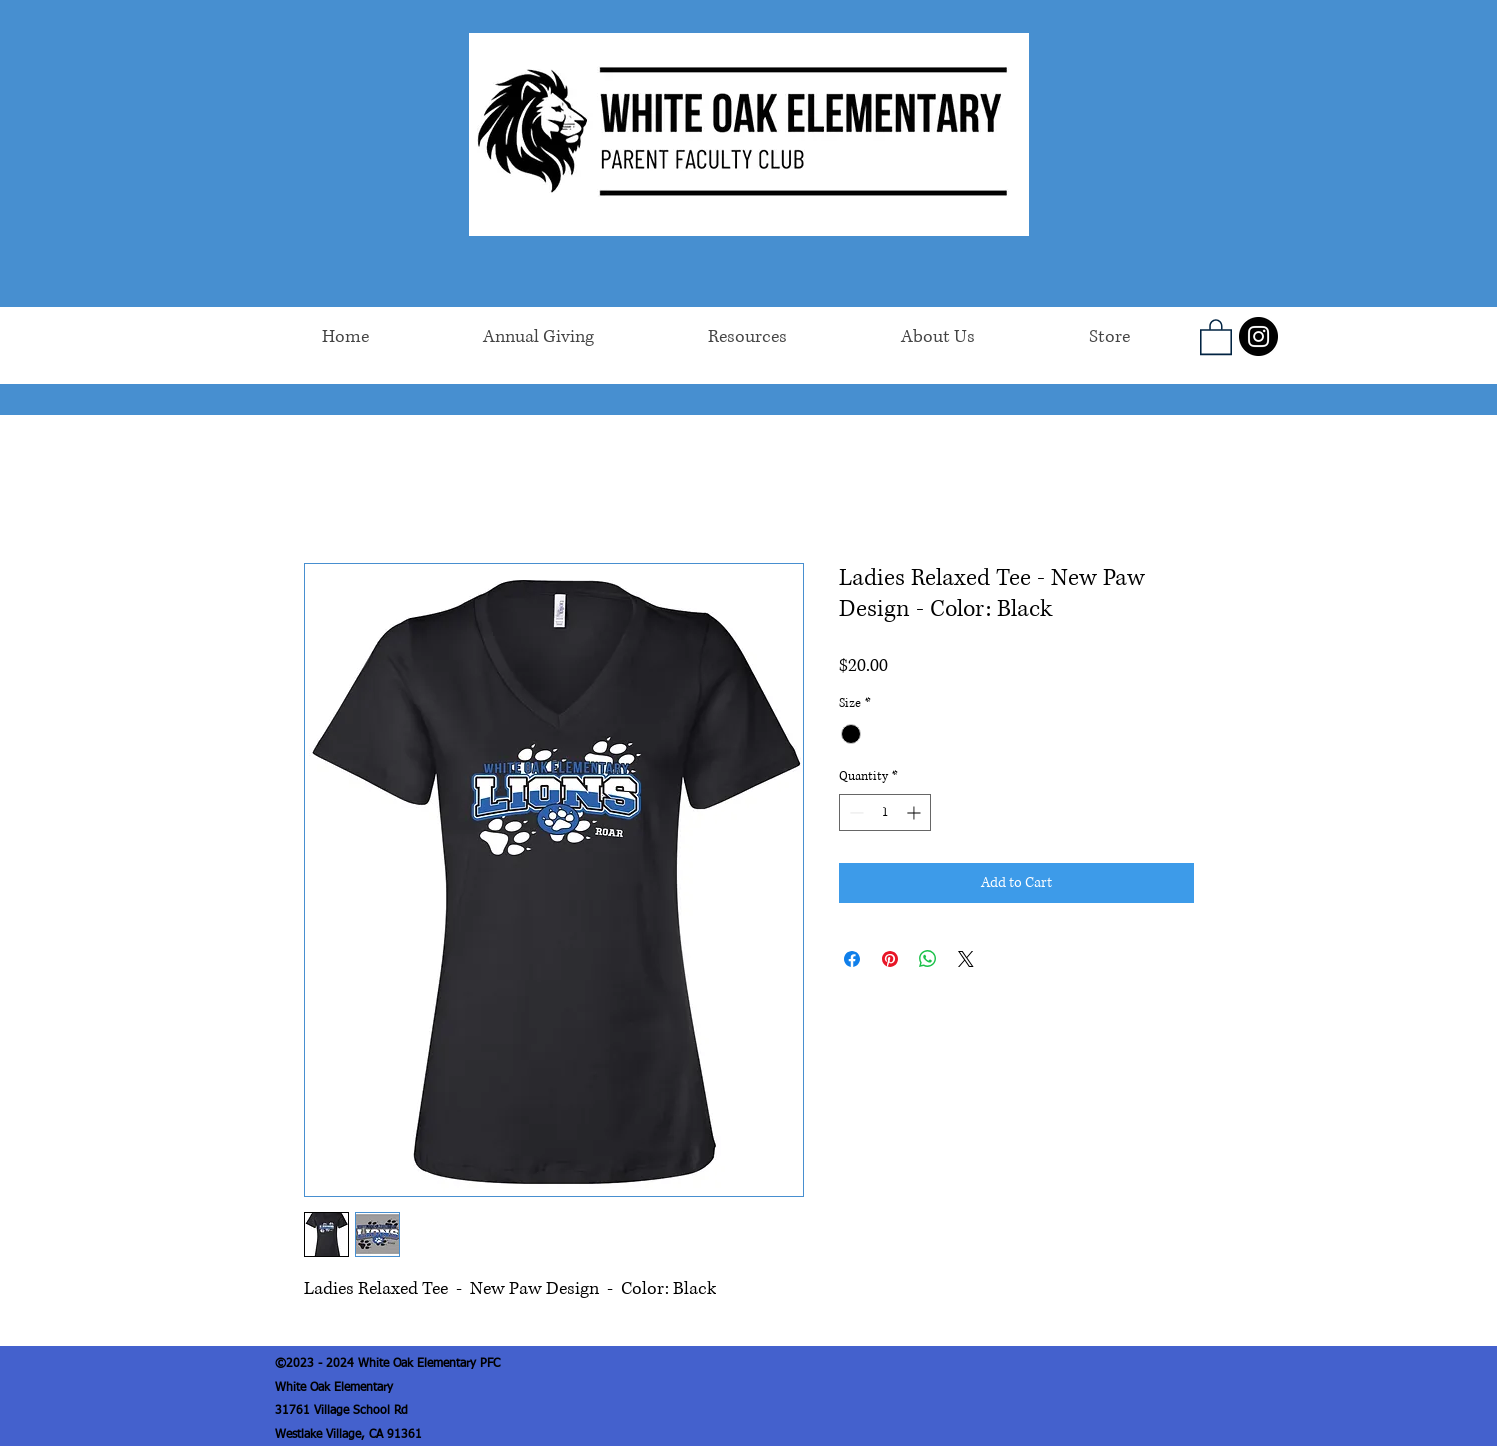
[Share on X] (966, 959)
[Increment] (915, 812)
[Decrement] (854, 812)
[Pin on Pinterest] (890, 959)
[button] (1216, 336)
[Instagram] (1258, 336)
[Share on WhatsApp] (928, 959)
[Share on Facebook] (852, 959)
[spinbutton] (885, 812)
